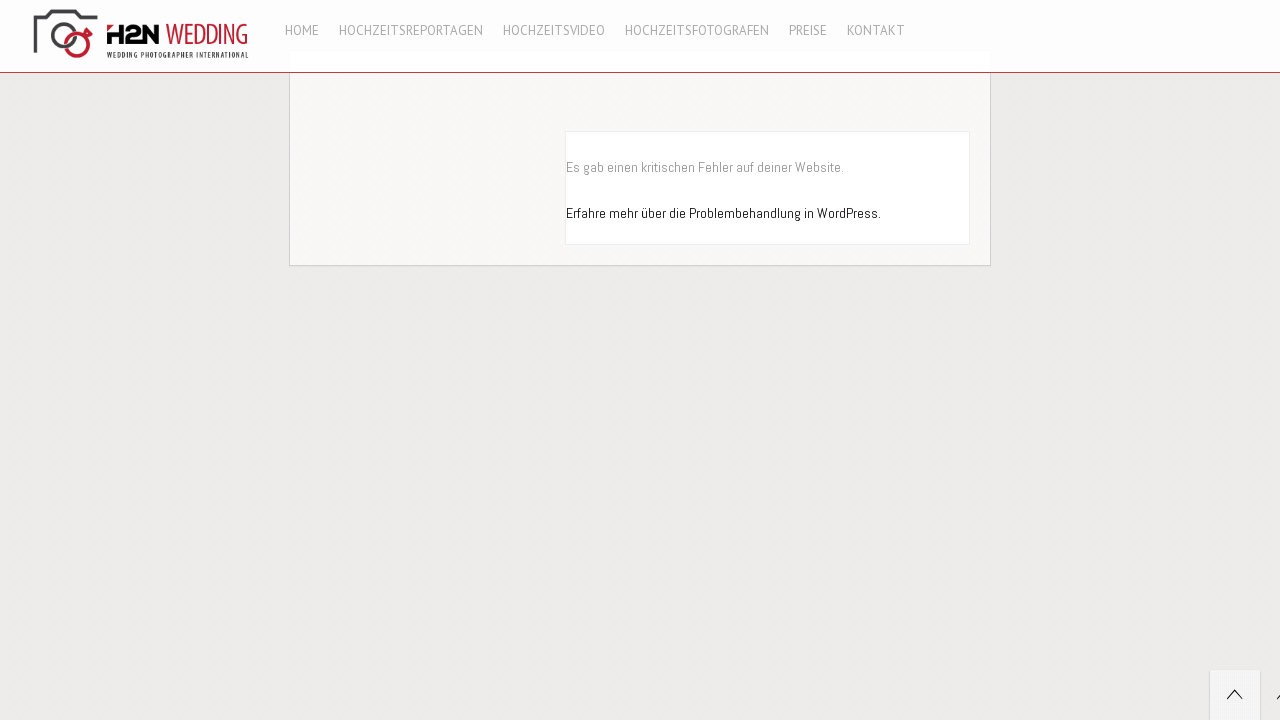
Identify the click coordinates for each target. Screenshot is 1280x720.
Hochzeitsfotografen (697, 30)
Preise (808, 30)
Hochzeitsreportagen (411, 30)
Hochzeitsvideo (554, 30)
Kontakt (876, 30)
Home (302, 30)
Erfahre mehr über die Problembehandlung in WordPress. (723, 213)
